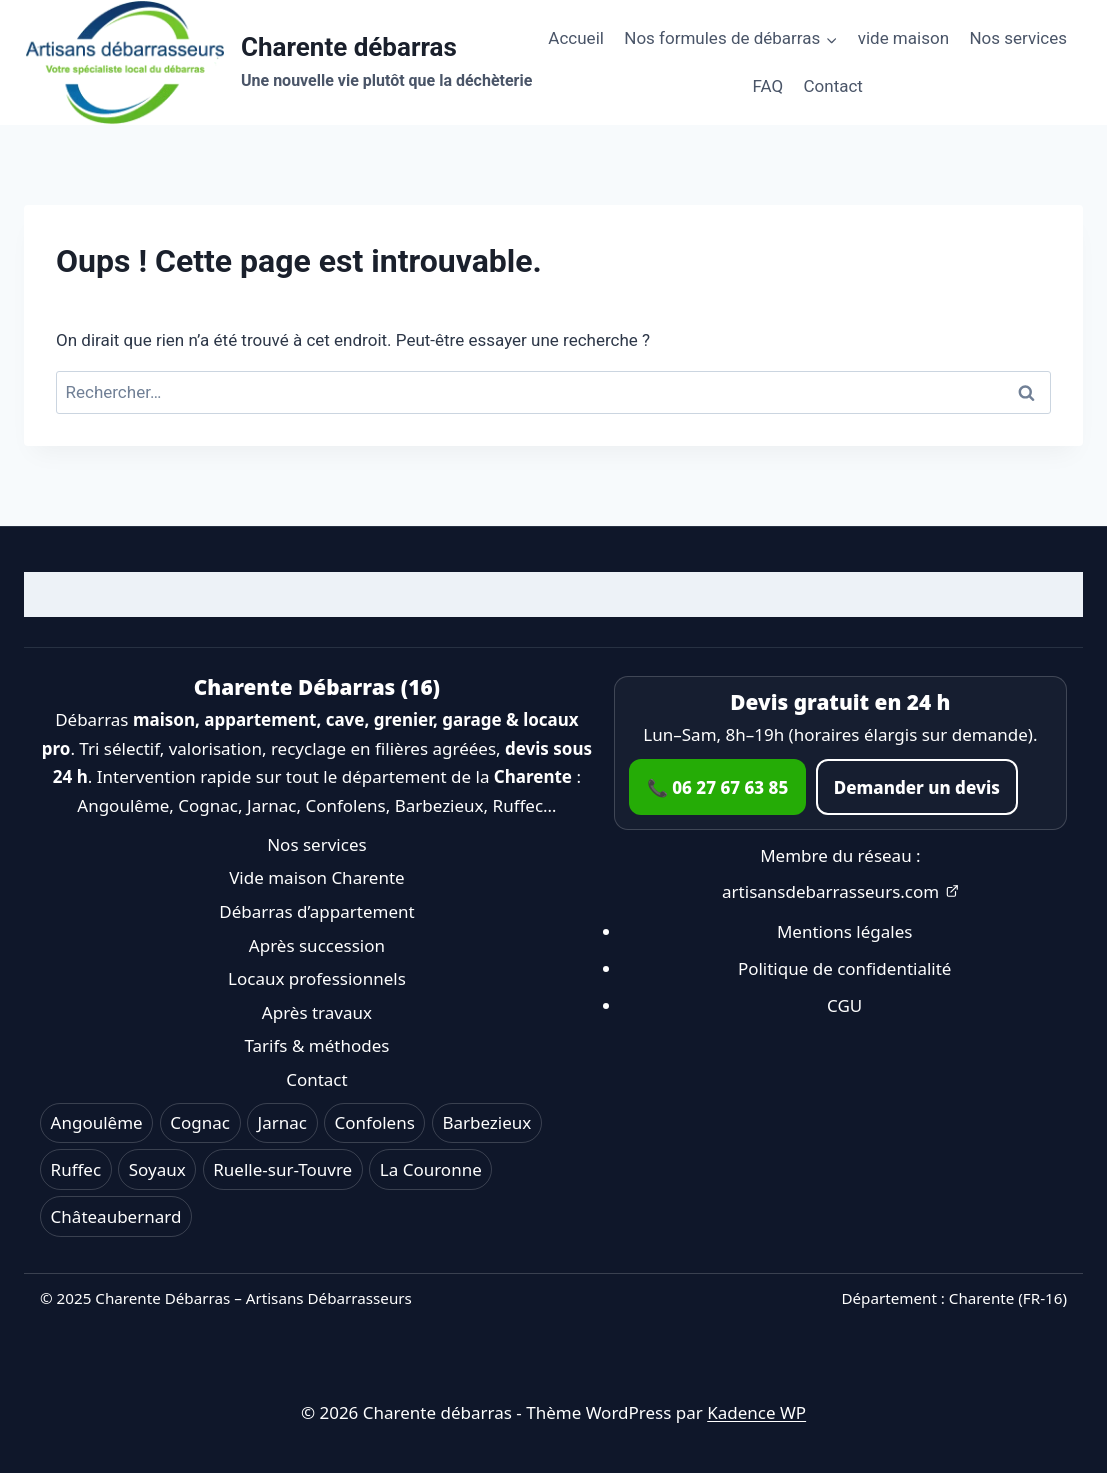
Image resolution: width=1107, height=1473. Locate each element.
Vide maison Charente (317, 877)
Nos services (1018, 38)
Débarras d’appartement (316, 911)
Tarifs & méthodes (316, 1045)
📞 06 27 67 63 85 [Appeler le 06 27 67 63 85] (717, 787)
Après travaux (317, 1012)
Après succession (317, 945)
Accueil (576, 38)
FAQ (767, 86)
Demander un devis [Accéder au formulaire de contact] (917, 787)
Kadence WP (756, 1412)
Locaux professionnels (317, 978)
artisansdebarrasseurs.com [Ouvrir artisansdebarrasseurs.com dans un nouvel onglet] (840, 891)
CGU (844, 1005)
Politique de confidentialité (845, 968)
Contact (833, 86)
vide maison (903, 38)
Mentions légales (844, 931)
